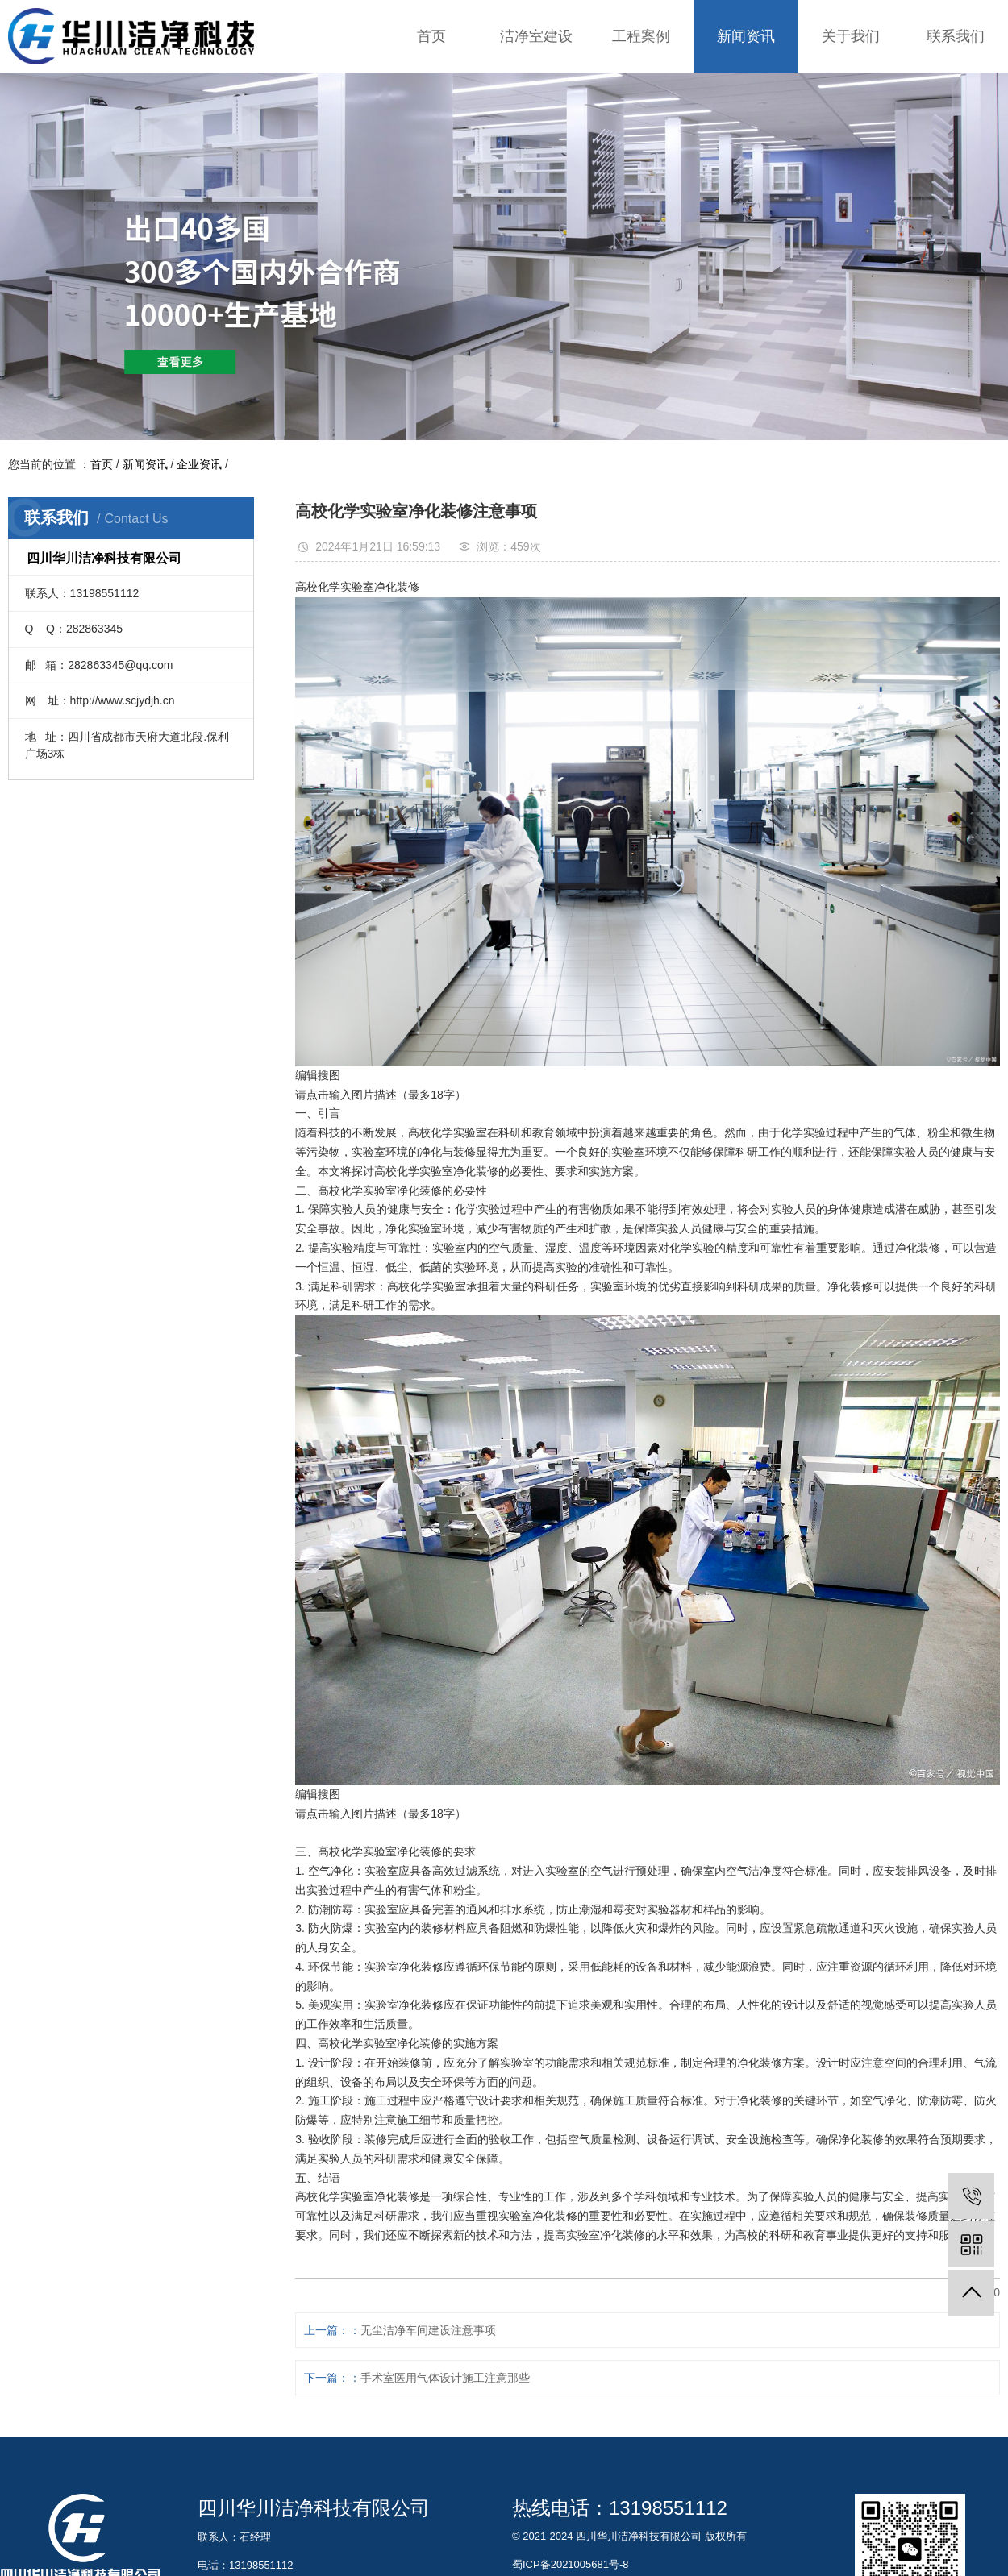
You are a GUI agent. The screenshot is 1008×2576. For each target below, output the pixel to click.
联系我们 (956, 36)
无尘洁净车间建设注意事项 (428, 2330)
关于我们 (851, 36)
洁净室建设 (536, 36)
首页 (431, 36)
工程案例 (641, 36)
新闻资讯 (746, 36)
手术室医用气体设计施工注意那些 (445, 2377)
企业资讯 (199, 464)
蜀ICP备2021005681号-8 (570, 2564)
